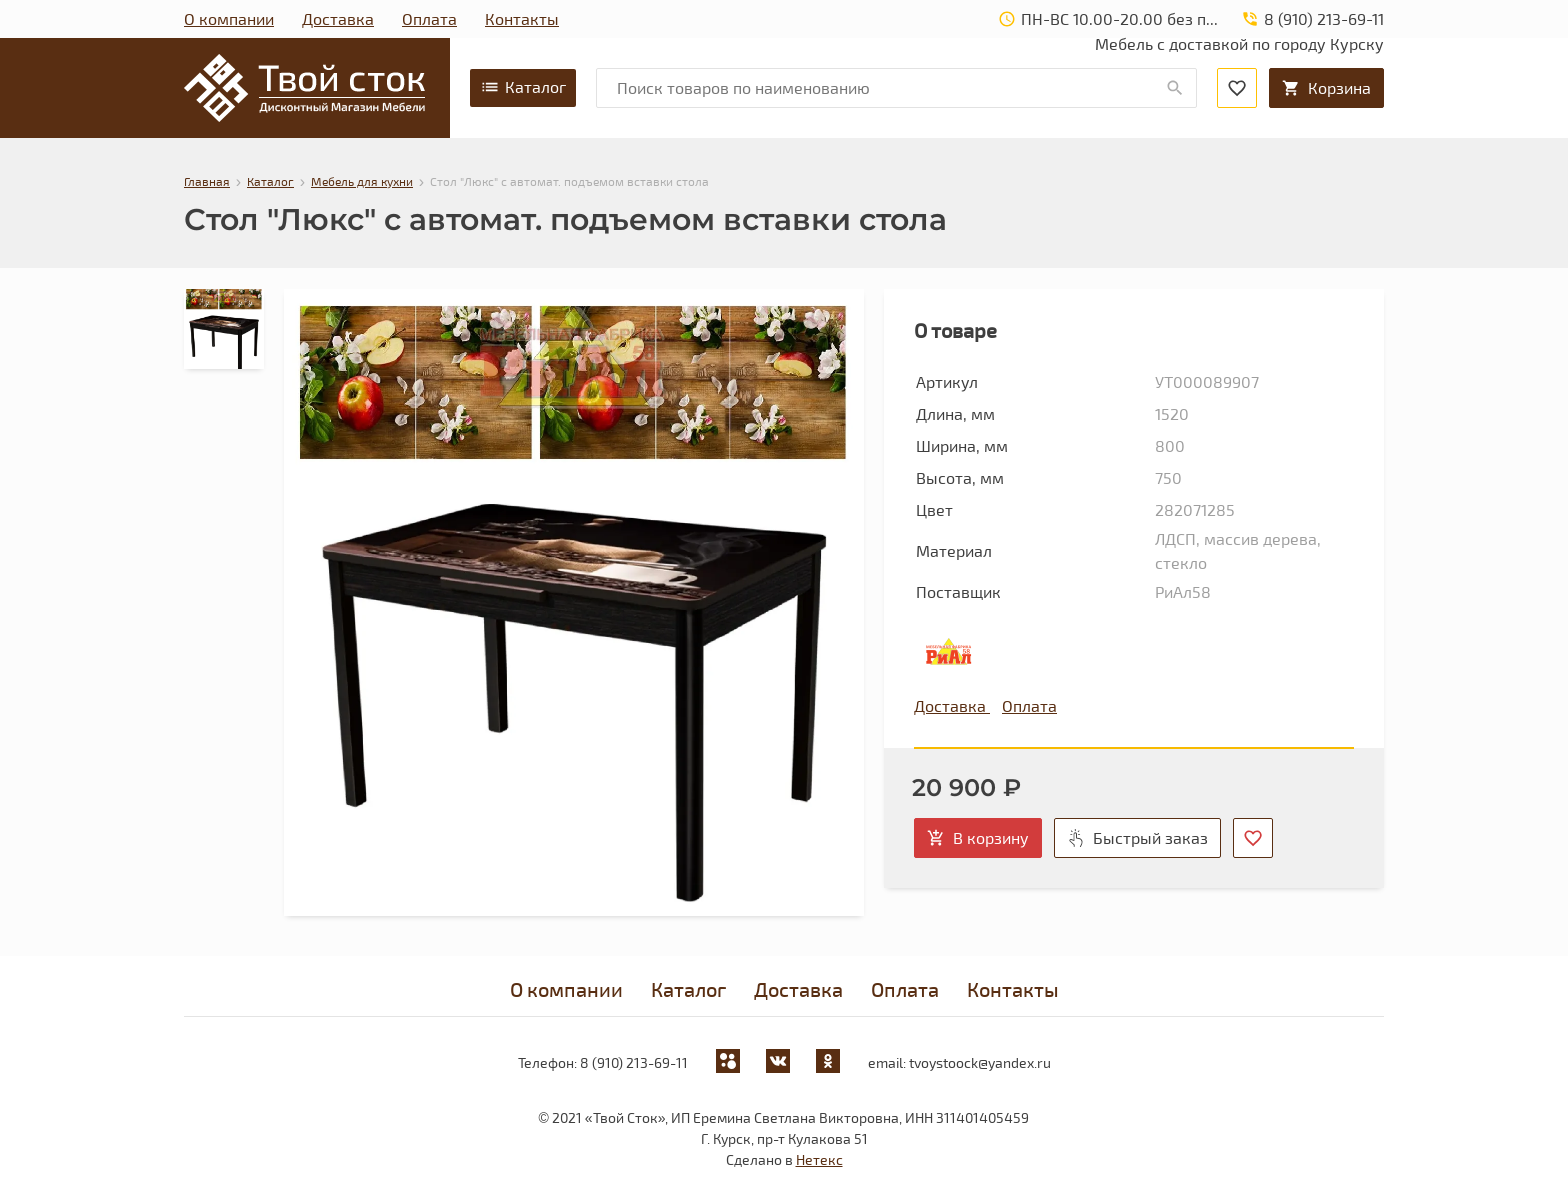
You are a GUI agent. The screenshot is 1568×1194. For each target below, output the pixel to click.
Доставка (338, 18)
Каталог (523, 87)
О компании (229, 18)
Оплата (429, 18)
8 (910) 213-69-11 (634, 1062)
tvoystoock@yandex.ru (980, 1062)
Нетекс (819, 1159)
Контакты (522, 18)
